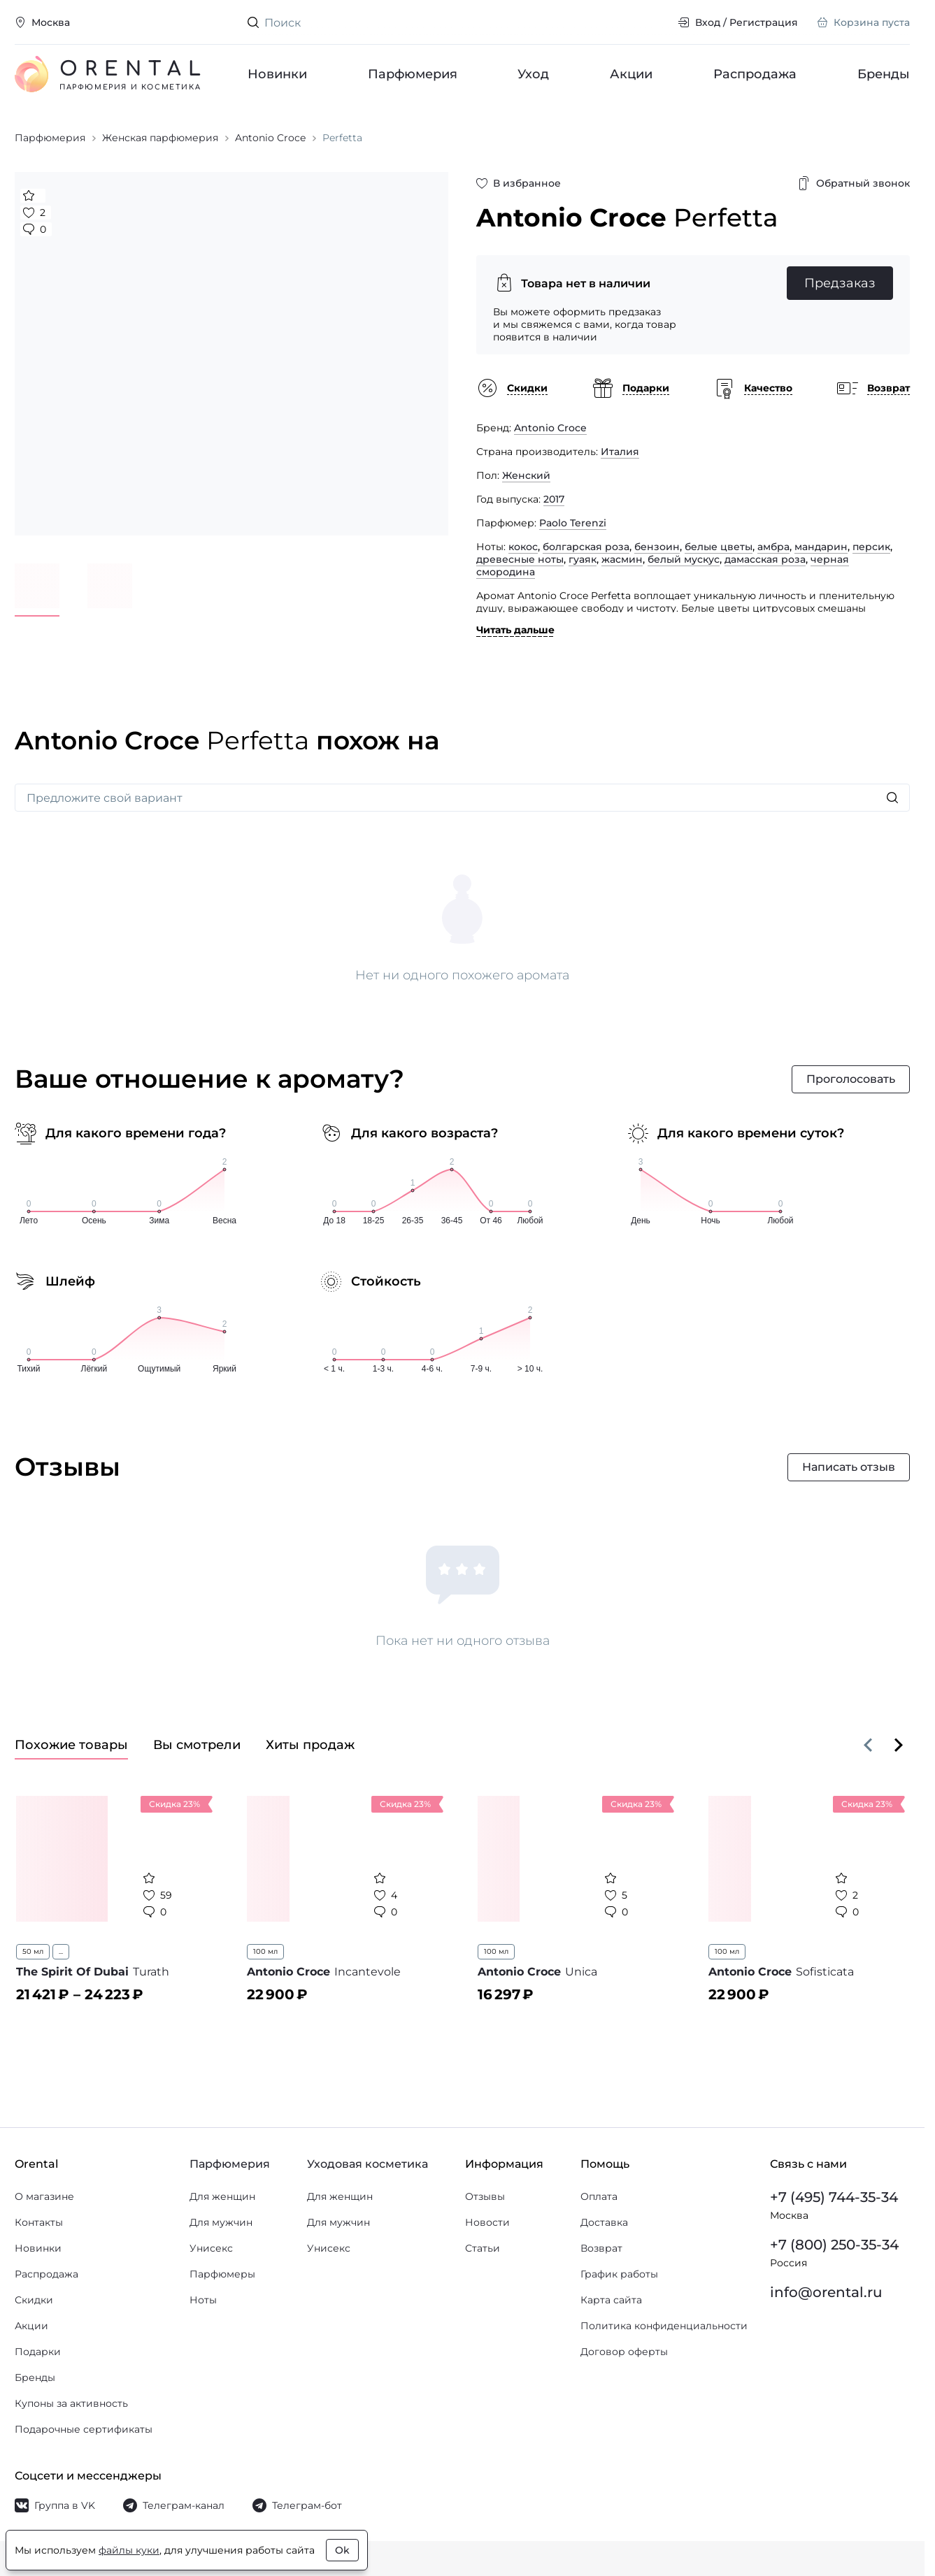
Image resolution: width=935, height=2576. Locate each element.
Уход (534, 74)
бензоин (657, 546)
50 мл (32, 1951)
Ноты (203, 2300)
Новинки (277, 74)
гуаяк (583, 559)
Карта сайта (611, 2300)
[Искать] (892, 797)
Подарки (38, 2351)
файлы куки (129, 2550)
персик (871, 546)
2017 (553, 499)
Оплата (599, 2196)
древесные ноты (520, 559)
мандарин (821, 546)
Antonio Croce (550, 428)
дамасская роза (765, 559)
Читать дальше (515, 630)
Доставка (604, 2222)
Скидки (34, 2300)
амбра (773, 546)
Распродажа (755, 74)
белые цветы (718, 546)
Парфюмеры (222, 2274)
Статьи (482, 2248)
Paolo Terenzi (572, 523)
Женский (526, 475)
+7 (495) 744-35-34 (834, 2197)
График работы (619, 2274)
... (61, 1951)
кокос (523, 546)
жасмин (622, 559)
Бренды (883, 74)
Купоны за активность (71, 2403)
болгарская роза (586, 546)
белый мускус (684, 559)
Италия (620, 451)
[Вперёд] (898, 1745)
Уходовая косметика (367, 2164)
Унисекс (211, 2248)
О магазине (44, 2196)
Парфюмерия (412, 74)
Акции (632, 74)
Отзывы (485, 2196)
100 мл (265, 1951)
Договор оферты (624, 2351)
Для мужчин (221, 2222)
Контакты (39, 2222)
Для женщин (222, 2196)
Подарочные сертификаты (83, 2429)
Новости (487, 2222)
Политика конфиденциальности (664, 2325)
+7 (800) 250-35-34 (834, 2244)
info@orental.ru (826, 2292)
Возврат (601, 2248)
